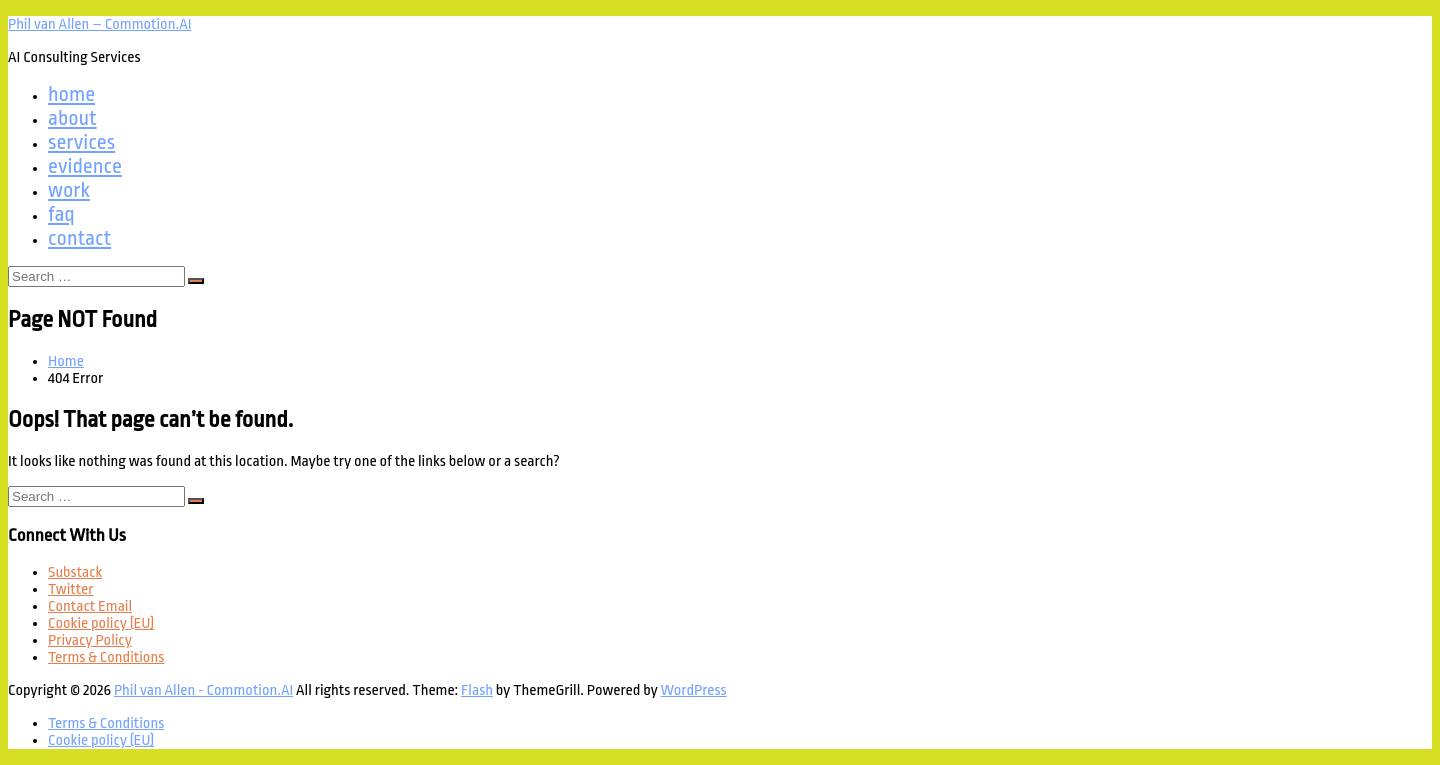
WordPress (694, 690)
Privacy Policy (90, 640)
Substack (75, 572)
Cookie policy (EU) (101, 623)
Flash (477, 690)
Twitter (70, 589)
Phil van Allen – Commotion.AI (99, 24)
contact (79, 238)
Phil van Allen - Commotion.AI (203, 690)
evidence (85, 166)
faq (61, 214)
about (72, 118)
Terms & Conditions (106, 657)
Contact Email (90, 606)
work (69, 190)
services (81, 142)
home (71, 94)
